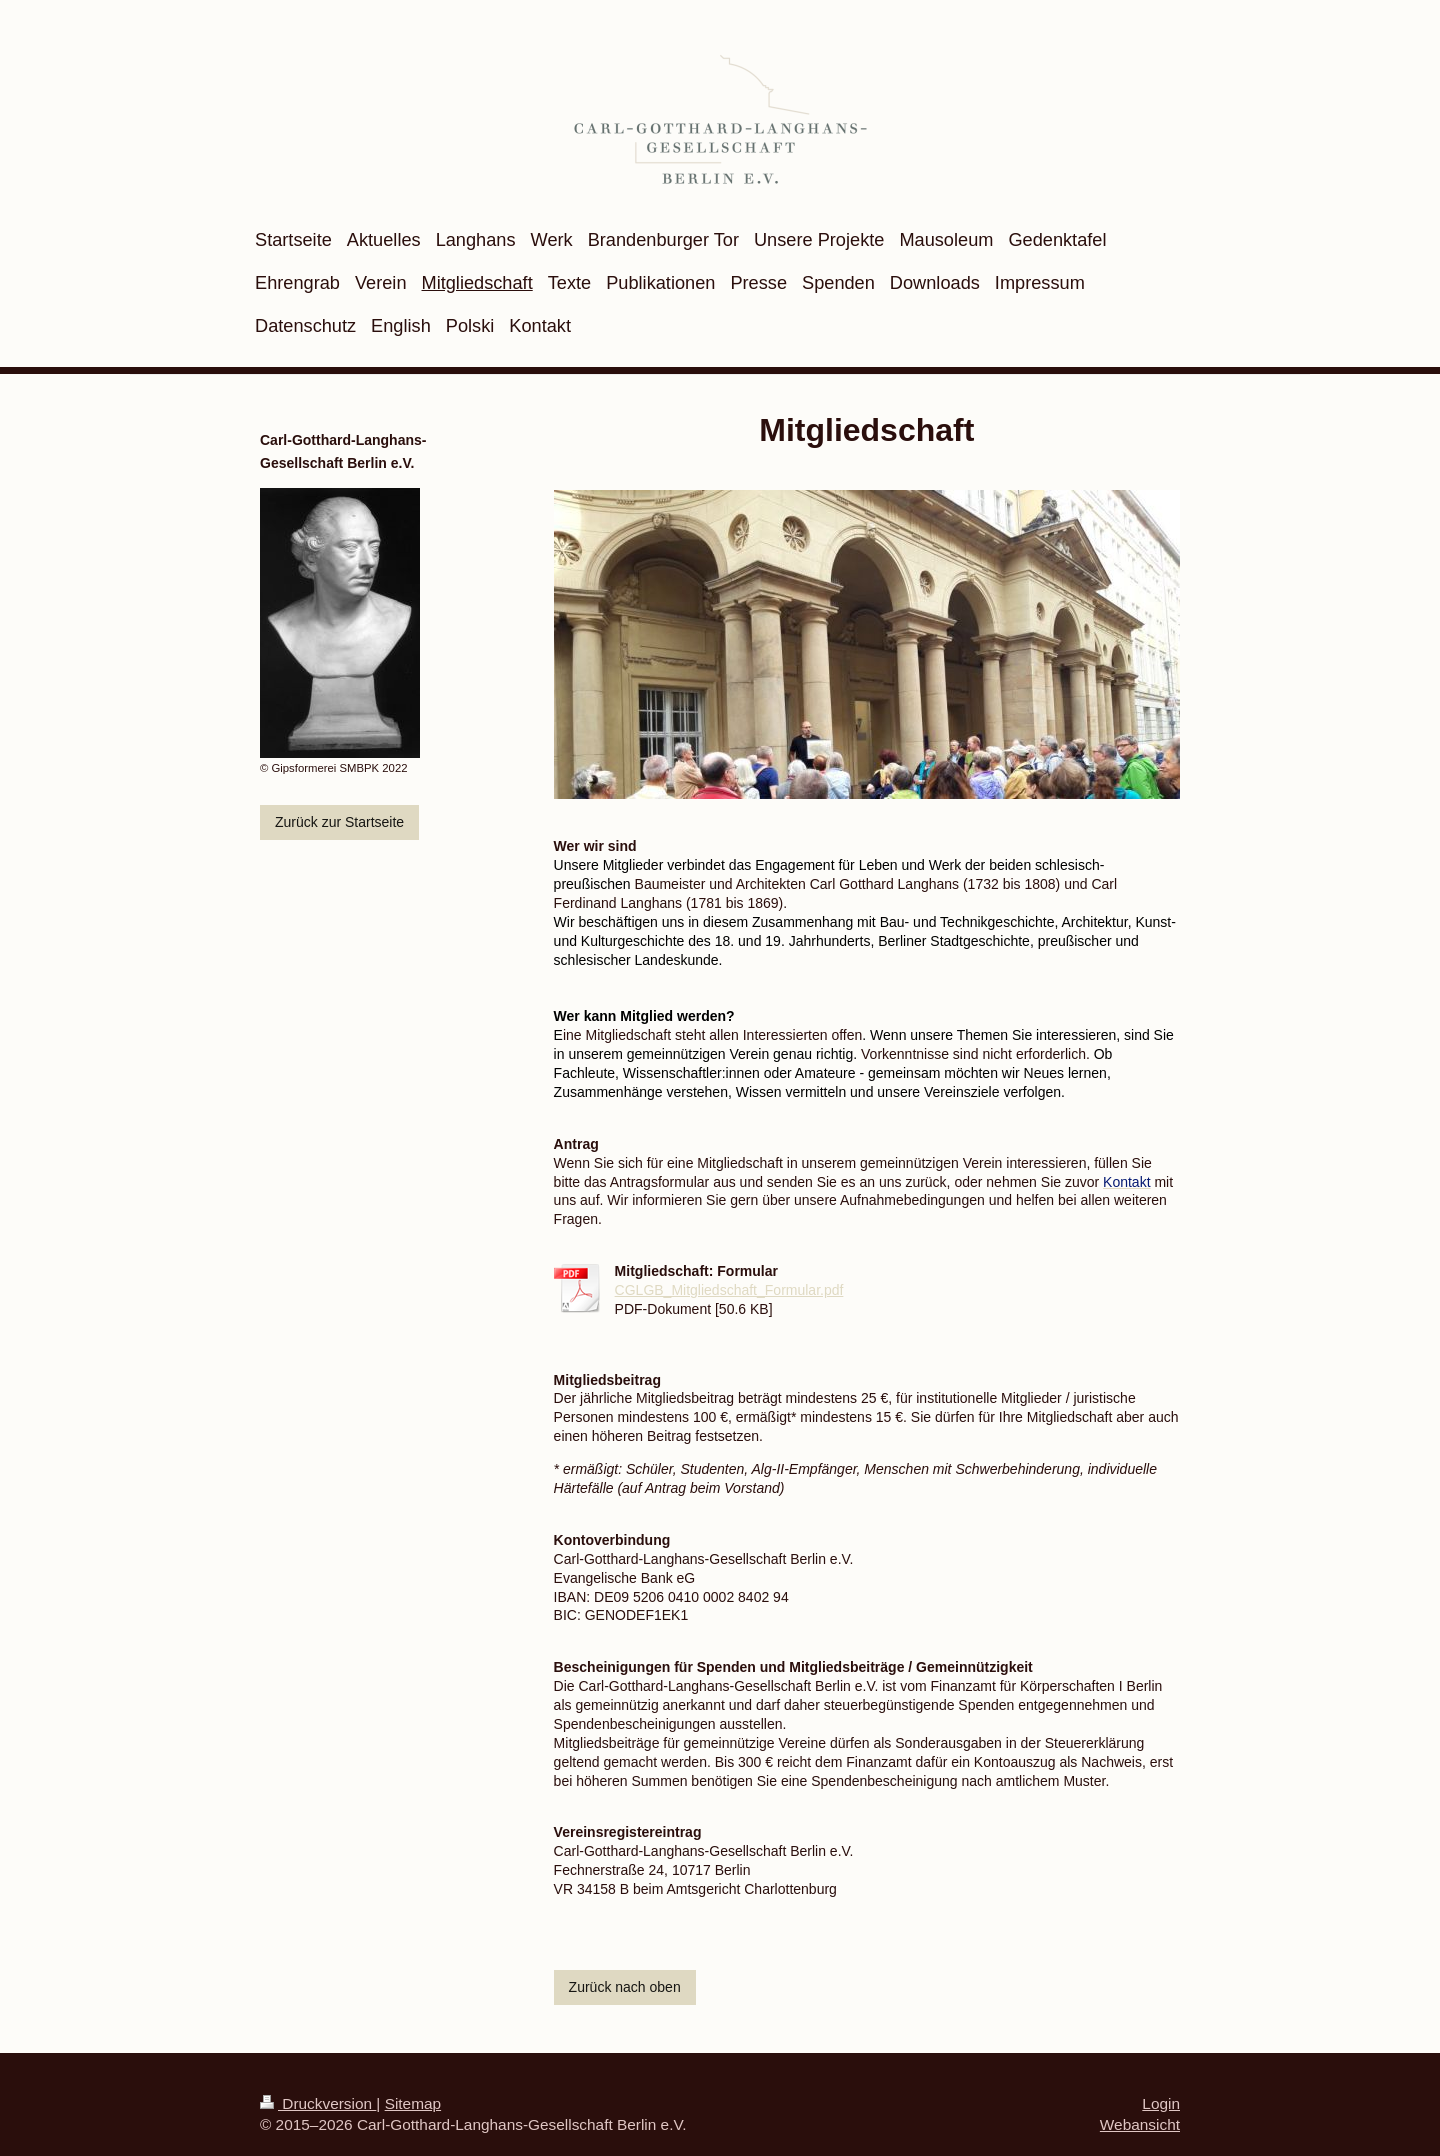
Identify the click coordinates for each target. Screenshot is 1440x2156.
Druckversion (318, 2103)
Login (1161, 2103)
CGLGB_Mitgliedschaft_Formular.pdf (729, 1290)
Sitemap (413, 2103)
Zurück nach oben (625, 1987)
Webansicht (1140, 2124)
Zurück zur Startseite (339, 822)
